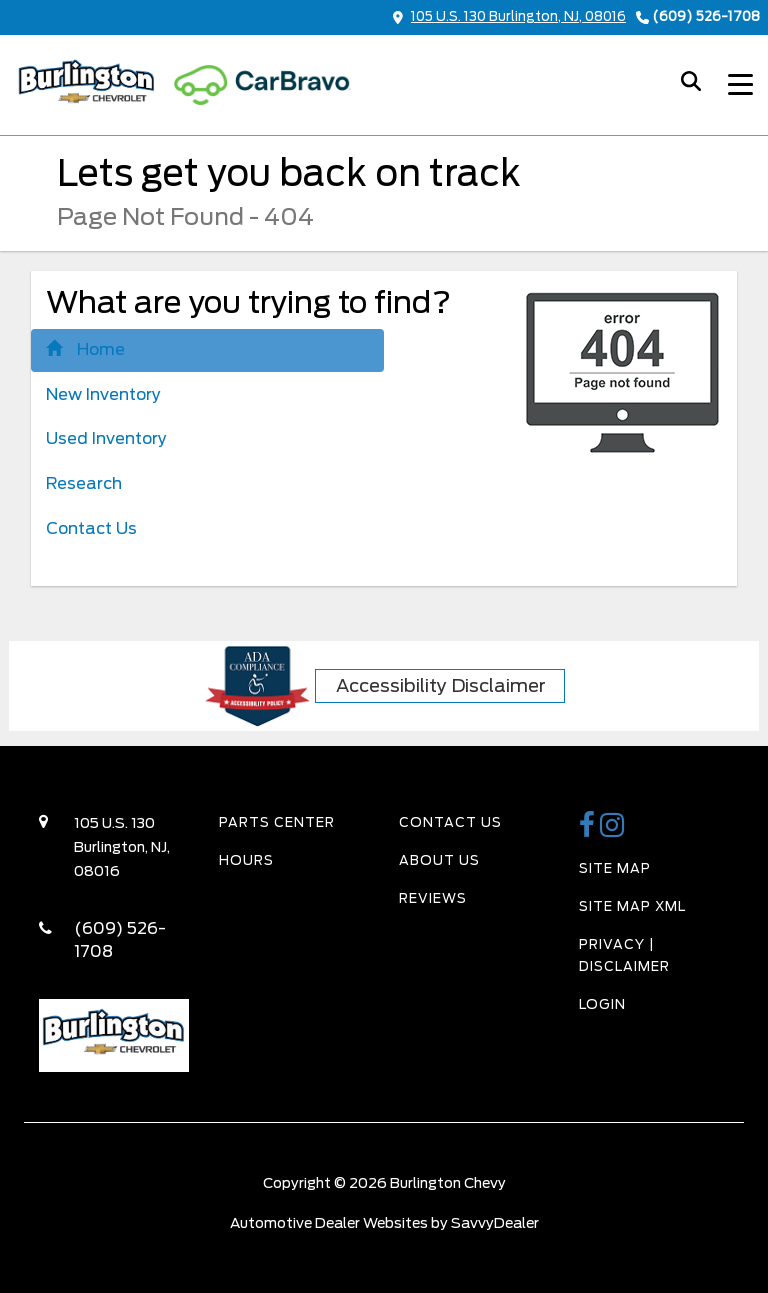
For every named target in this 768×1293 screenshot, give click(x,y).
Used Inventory (106, 438)
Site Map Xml (632, 906)
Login (602, 1004)
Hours (246, 860)
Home (85, 349)
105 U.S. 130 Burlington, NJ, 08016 (509, 16)
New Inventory (103, 394)
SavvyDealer (495, 1223)
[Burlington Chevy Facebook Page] (589, 830)
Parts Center (277, 822)
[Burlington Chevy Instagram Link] (612, 830)
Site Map (615, 868)
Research (84, 483)
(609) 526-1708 (706, 16)
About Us (439, 860)
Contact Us (91, 528)
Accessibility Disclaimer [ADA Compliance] (441, 685)
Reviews (433, 898)
